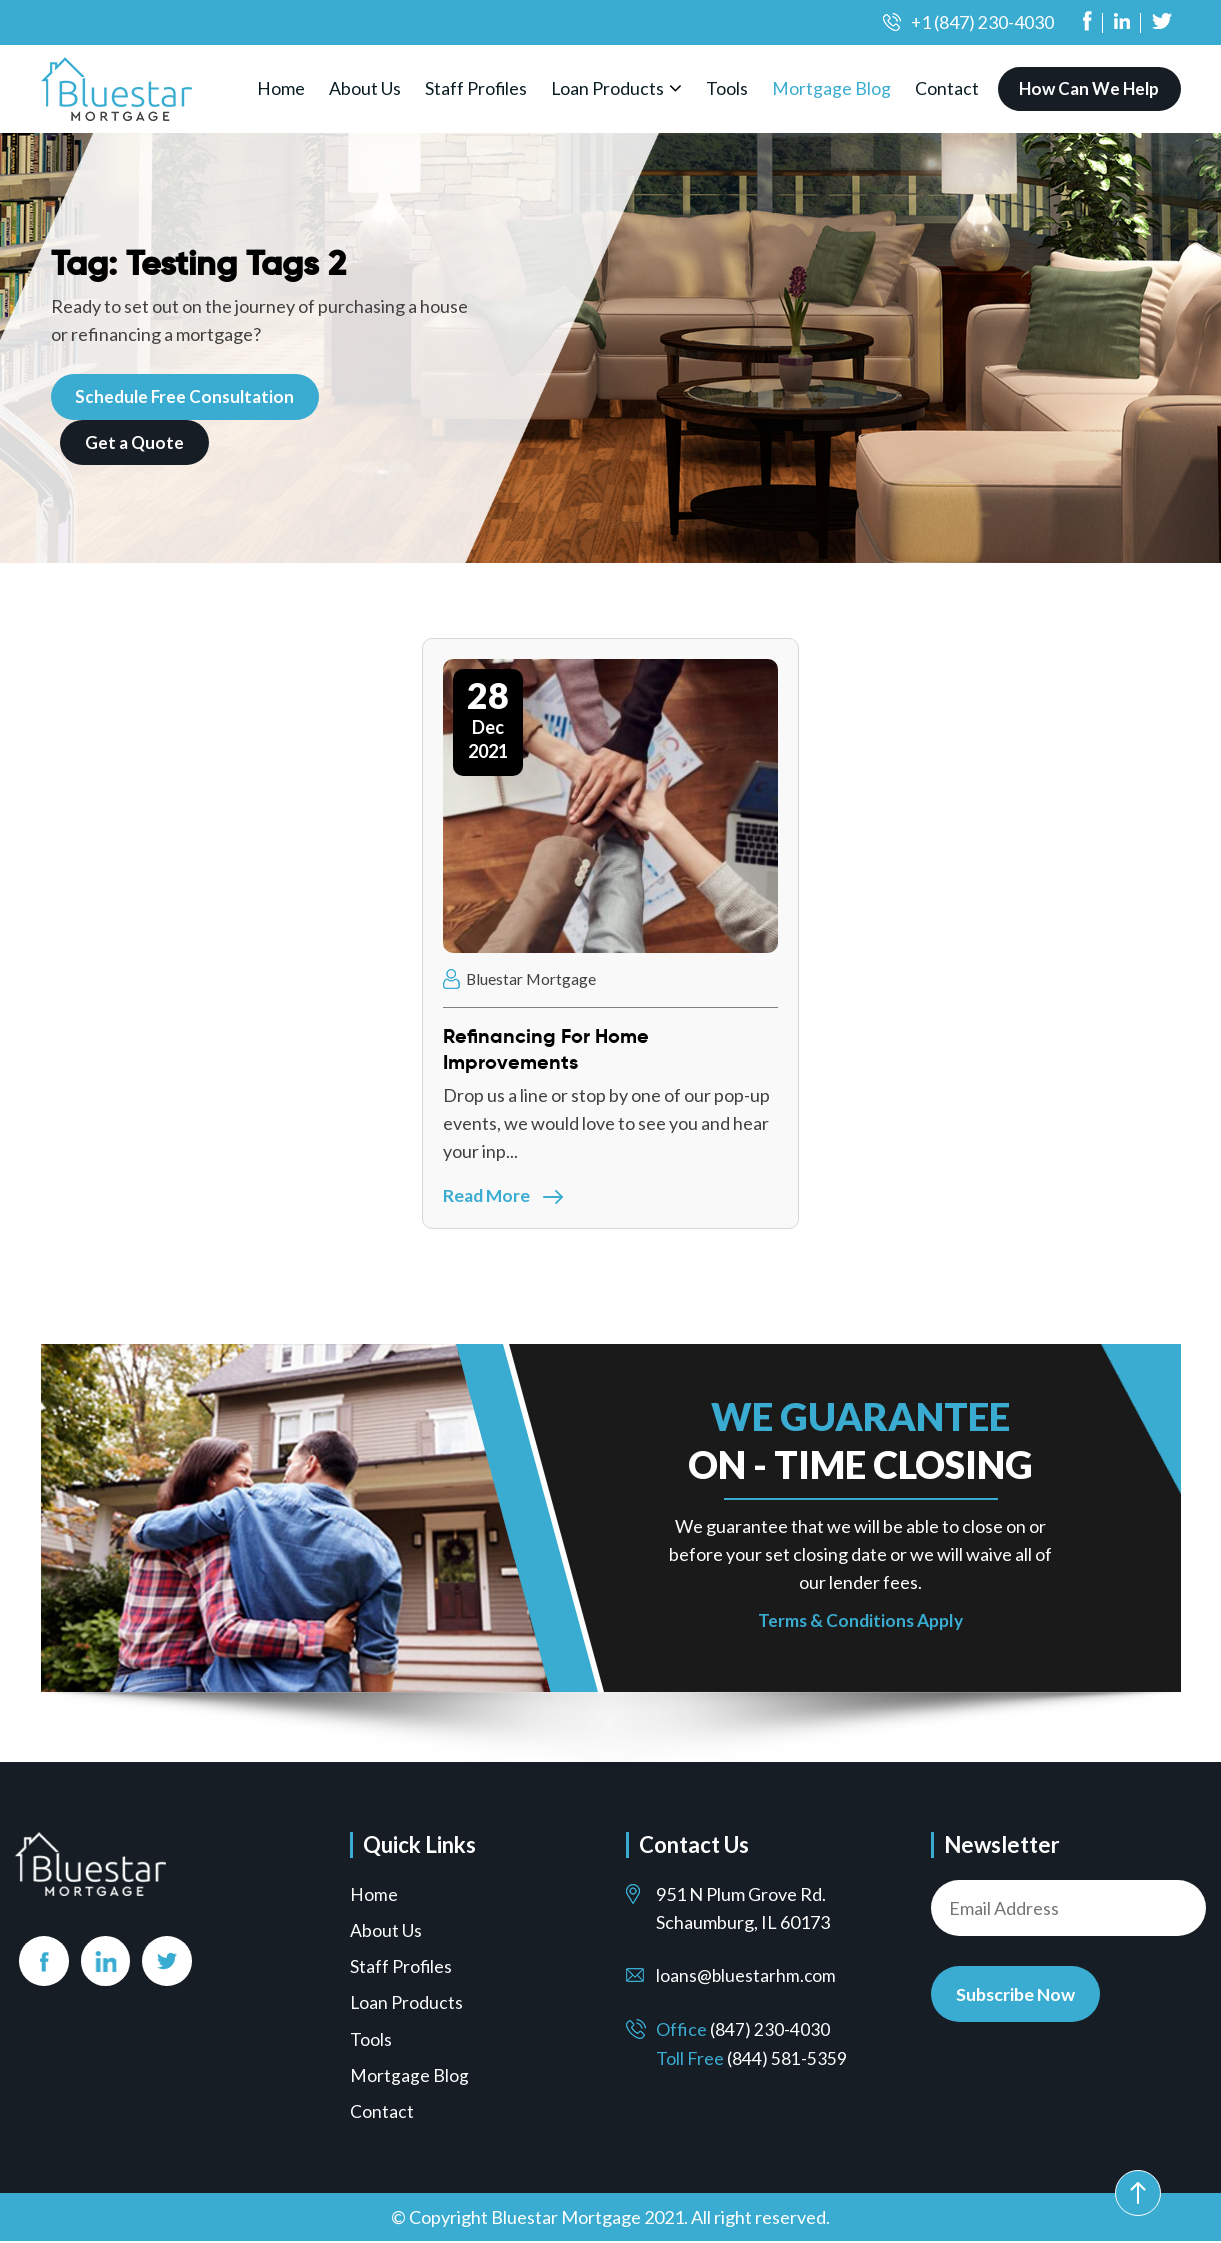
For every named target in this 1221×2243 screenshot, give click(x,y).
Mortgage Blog (834, 88)
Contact (950, 88)
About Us (366, 88)
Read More (504, 1195)
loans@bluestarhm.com (747, 1978)
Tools (730, 88)
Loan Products (610, 88)
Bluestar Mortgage (520, 978)
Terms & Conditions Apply (861, 1623)
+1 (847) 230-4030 (982, 22)
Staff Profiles (477, 88)
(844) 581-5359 (787, 2059)
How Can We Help (1091, 88)
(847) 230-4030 (770, 2031)
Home (282, 88)
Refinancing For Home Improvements (546, 1049)
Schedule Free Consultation (186, 395)
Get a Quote (135, 441)
